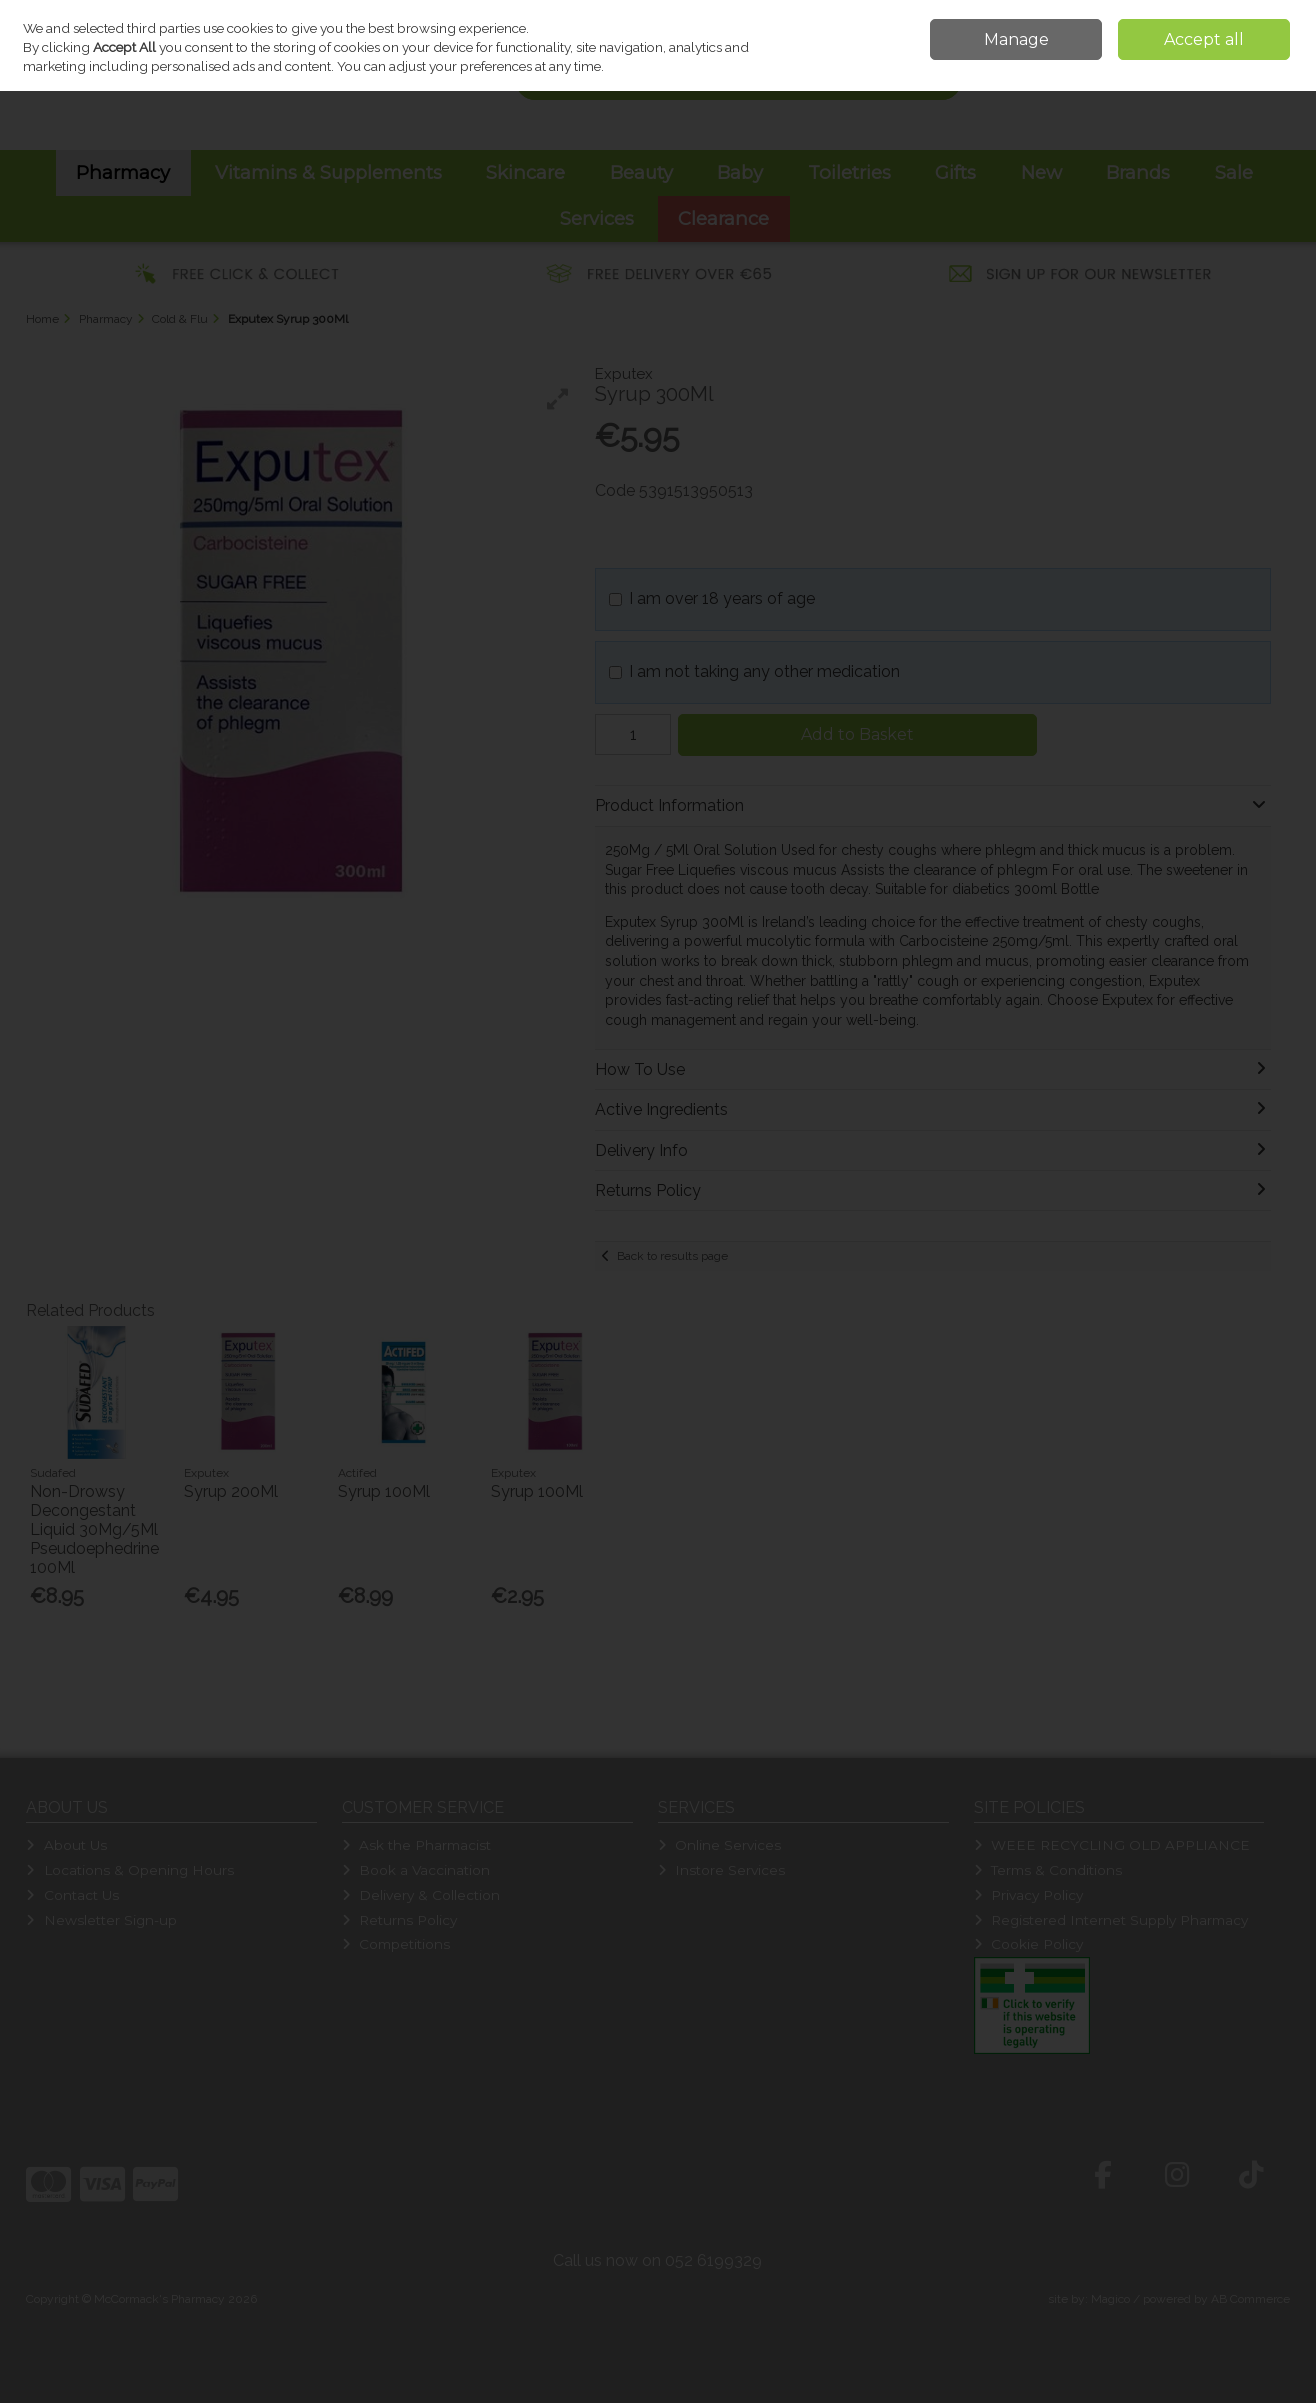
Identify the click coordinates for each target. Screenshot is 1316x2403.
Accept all (1204, 39)
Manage (1016, 39)
